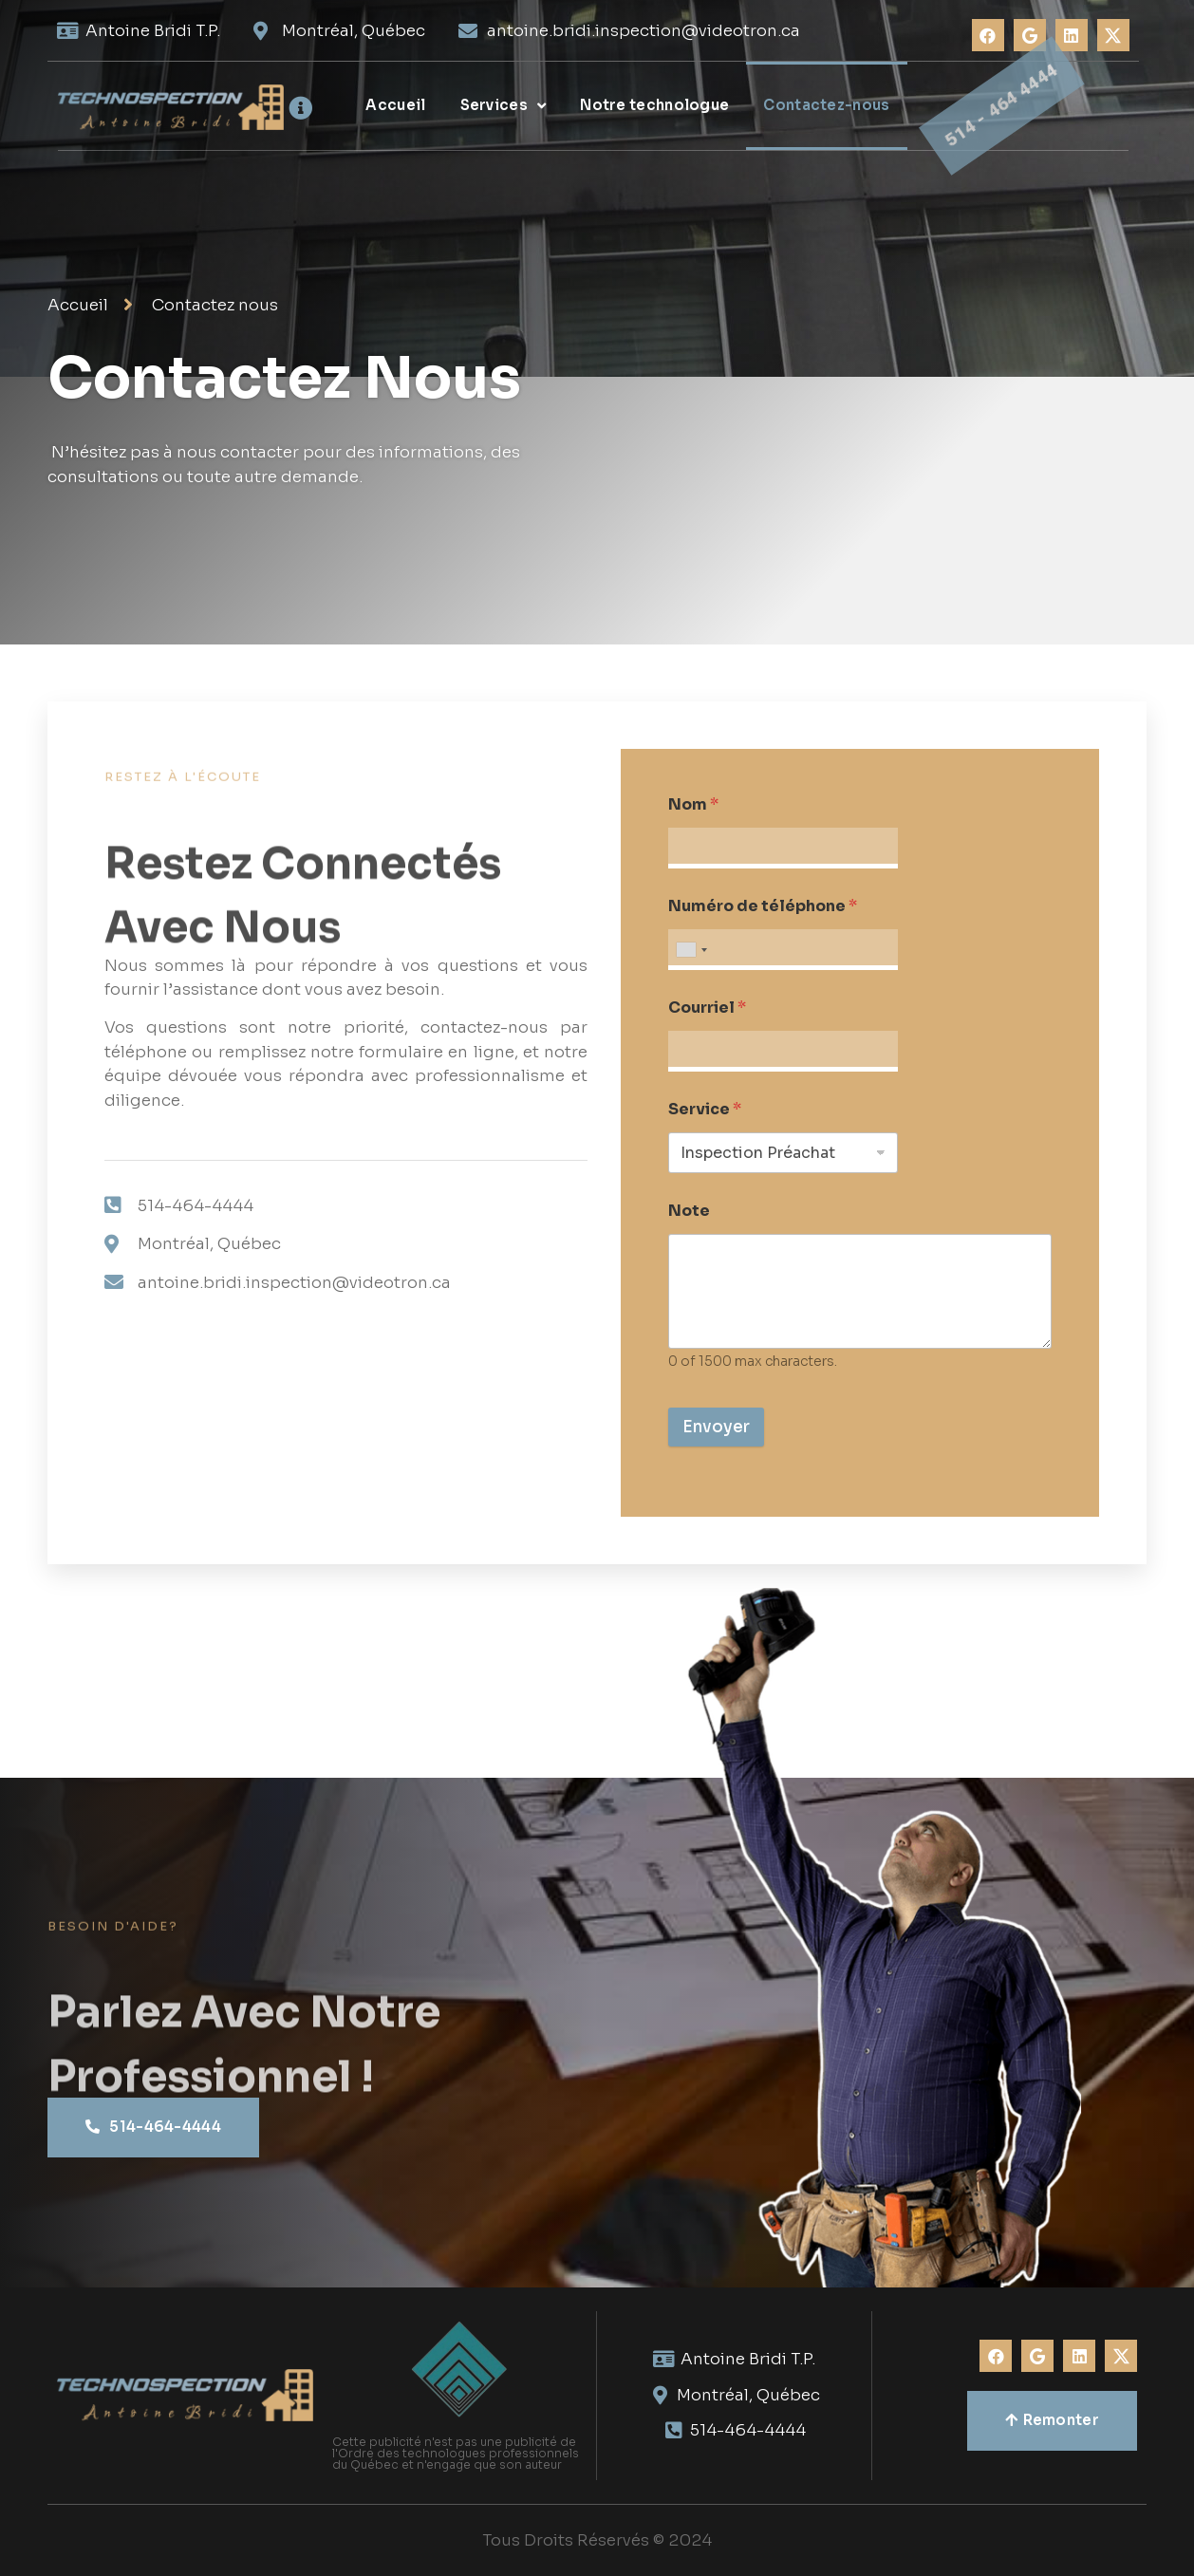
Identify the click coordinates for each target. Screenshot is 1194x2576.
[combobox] (691, 949)
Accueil (395, 105)
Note (689, 1211)
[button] (153, 2127)
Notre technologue (654, 105)
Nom (693, 804)
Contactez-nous (826, 105)
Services (503, 105)
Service (704, 1109)
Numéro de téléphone (762, 906)
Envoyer (716, 1427)
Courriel (707, 1008)
